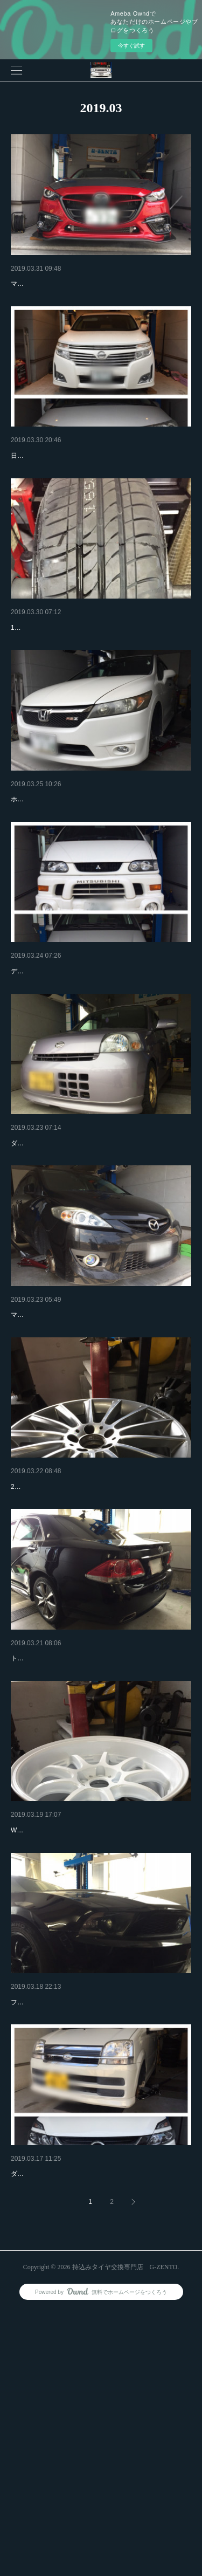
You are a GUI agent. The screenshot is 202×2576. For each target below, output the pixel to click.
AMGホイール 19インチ (51, 1658)
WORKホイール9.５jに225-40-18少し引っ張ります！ (87, 2051)
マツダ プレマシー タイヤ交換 (62, 1459)
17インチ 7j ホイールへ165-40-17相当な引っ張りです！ (91, 688)
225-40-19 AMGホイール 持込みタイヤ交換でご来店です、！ (99, 1675)
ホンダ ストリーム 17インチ (58, 859)
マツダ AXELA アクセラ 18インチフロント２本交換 (85, 300)
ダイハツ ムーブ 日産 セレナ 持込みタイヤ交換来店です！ (95, 2439)
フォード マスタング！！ (53, 2223)
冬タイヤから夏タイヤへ (52, 472)
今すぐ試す (131, 46)
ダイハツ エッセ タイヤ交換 (58, 1259)
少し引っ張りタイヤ (45, 2035)
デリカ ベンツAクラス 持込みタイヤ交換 (79, 1059)
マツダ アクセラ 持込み (50, 283)
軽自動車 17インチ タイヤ (55, 672)
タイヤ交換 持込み (42, 2423)
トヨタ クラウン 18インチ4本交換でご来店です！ (83, 1863)
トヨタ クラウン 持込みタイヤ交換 (69, 1847)
